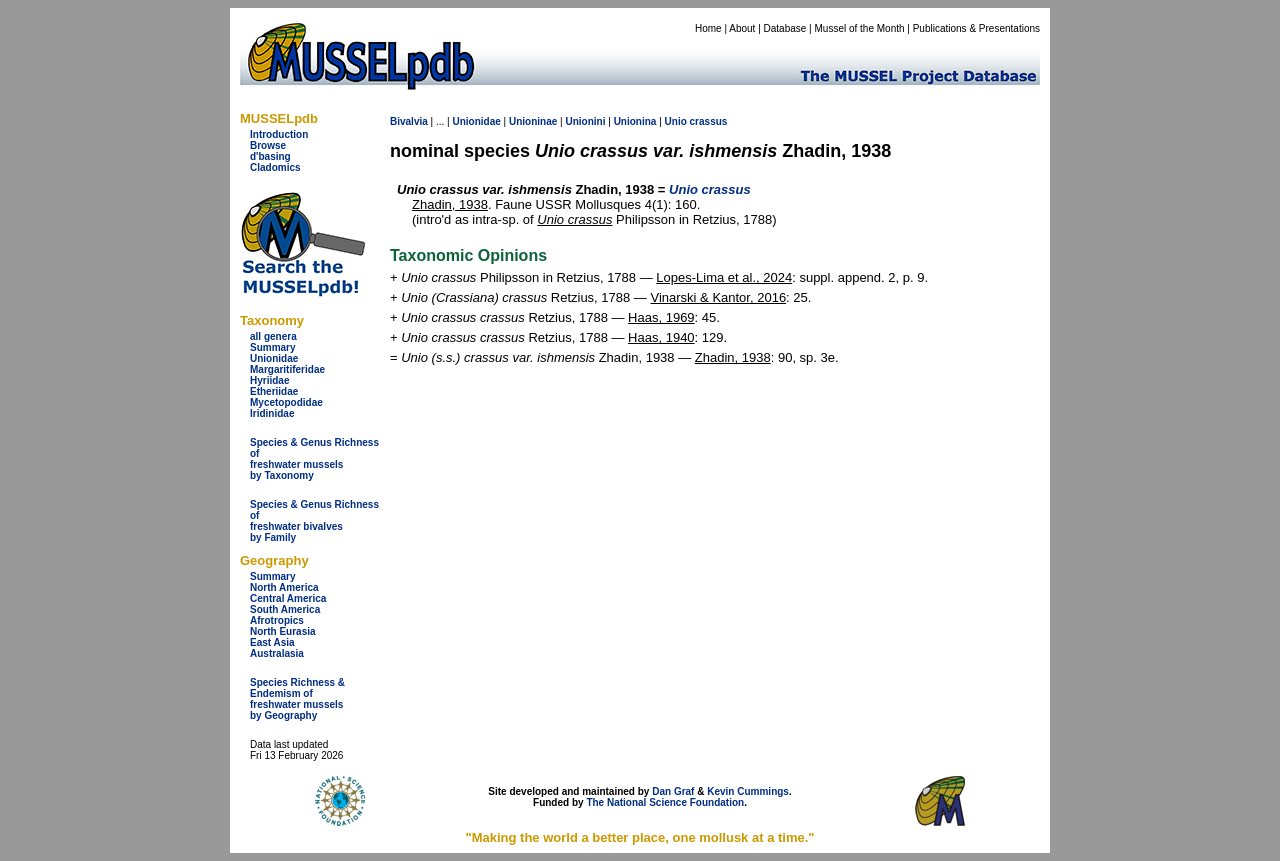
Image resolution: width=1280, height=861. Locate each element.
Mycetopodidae (286, 402)
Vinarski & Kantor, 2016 (718, 297)
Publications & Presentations (976, 28)
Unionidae (274, 358)
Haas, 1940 (661, 337)
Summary (273, 347)
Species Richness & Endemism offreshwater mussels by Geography (297, 699)
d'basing (270, 156)
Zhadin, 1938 (450, 204)
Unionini (585, 121)
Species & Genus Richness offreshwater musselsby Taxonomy (314, 459)
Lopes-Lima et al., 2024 (724, 277)
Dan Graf (673, 791)
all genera (273, 336)
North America (284, 587)
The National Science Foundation (665, 802)
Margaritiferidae (287, 369)
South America (285, 609)
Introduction (279, 134)
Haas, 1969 (661, 317)
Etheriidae (274, 391)
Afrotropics (277, 620)
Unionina (635, 121)
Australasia (277, 653)
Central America (288, 598)
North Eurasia (283, 631)
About (742, 28)
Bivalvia (409, 121)
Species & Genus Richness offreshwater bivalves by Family (314, 521)
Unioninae (533, 121)
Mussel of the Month (860, 28)
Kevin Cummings (748, 791)
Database (785, 28)
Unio (676, 121)
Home (708, 28)
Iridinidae (272, 413)
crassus (709, 121)
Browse (268, 145)
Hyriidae (269, 380)
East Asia (272, 642)
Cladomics (275, 167)
